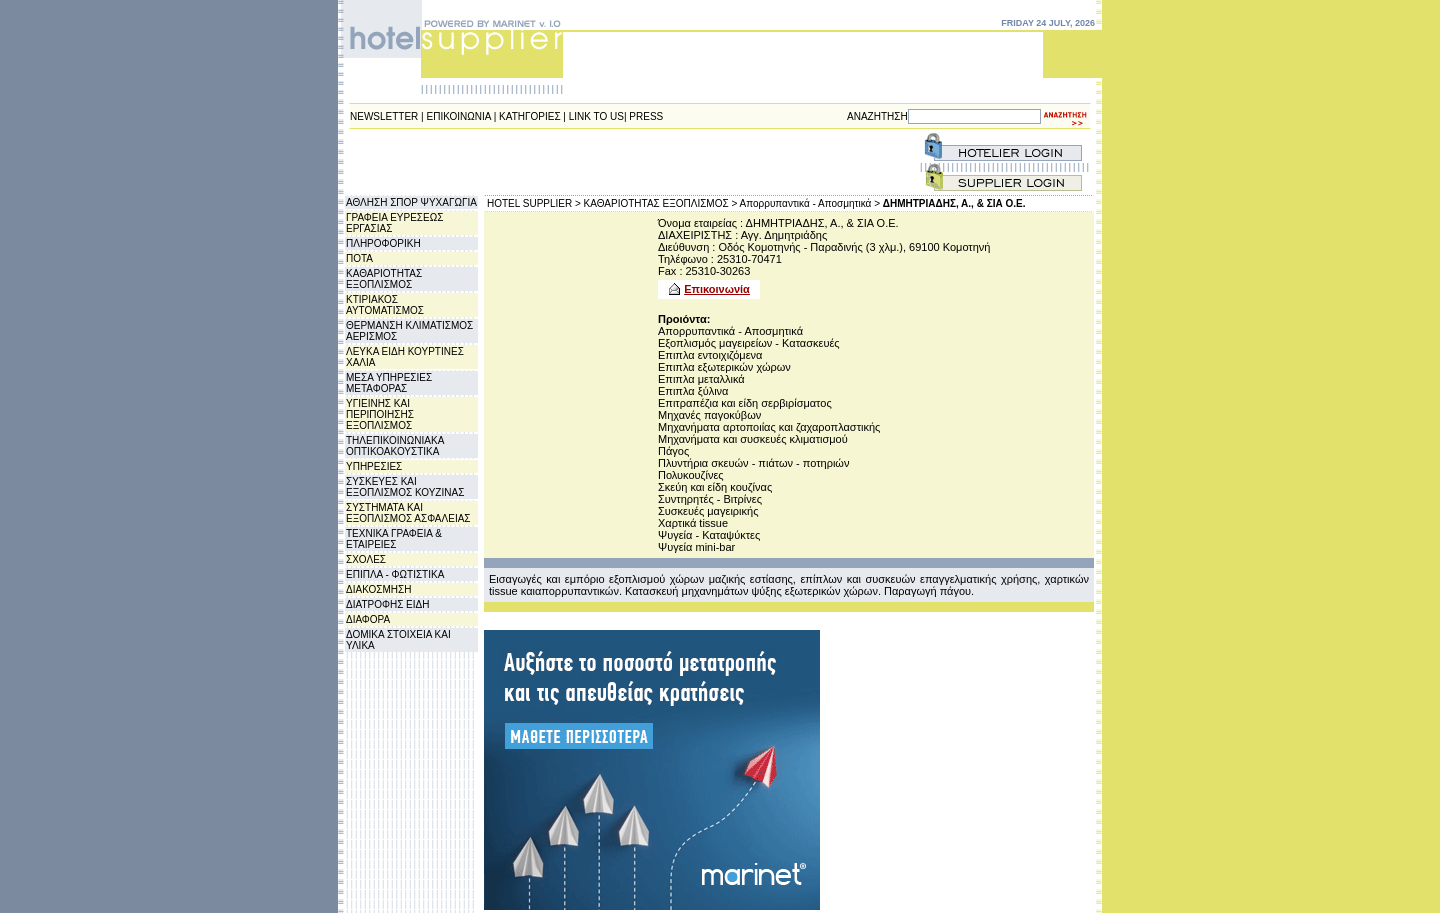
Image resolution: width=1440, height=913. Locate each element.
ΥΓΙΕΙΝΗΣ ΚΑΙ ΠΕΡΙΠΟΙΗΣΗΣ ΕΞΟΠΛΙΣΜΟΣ (380, 414)
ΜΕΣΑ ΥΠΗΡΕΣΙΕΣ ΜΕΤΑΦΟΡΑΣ (389, 383)
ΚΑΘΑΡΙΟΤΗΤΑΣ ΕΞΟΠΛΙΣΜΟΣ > (661, 203)
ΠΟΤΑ (359, 258)
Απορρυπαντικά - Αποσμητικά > (810, 203)
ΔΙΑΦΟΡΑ (368, 619)
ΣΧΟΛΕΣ (366, 559)
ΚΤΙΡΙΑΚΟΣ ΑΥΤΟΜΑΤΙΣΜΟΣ (385, 305)
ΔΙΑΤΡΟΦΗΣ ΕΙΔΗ (387, 604)
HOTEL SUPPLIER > (534, 203)
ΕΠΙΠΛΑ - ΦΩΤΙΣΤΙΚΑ (395, 574)
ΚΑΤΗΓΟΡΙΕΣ (530, 116)
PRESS (646, 116)
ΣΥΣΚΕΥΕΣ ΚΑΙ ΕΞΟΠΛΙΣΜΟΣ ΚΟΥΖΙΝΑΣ (405, 487)
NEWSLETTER (384, 116)
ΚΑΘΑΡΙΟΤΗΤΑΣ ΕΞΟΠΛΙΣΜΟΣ (384, 279)
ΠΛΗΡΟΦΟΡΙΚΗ (383, 243)
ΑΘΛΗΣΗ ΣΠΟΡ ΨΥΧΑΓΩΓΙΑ (411, 202)
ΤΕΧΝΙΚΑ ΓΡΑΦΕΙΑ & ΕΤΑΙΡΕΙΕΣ (394, 539)
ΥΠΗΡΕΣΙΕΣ (374, 466)
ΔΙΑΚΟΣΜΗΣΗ (378, 589)
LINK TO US (596, 116)
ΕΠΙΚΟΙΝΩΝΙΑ (459, 116)
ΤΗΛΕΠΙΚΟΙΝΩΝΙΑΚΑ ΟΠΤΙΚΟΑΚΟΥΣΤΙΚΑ (395, 446)
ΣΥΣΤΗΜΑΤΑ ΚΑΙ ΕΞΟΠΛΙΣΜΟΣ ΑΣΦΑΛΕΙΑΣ (408, 513)
